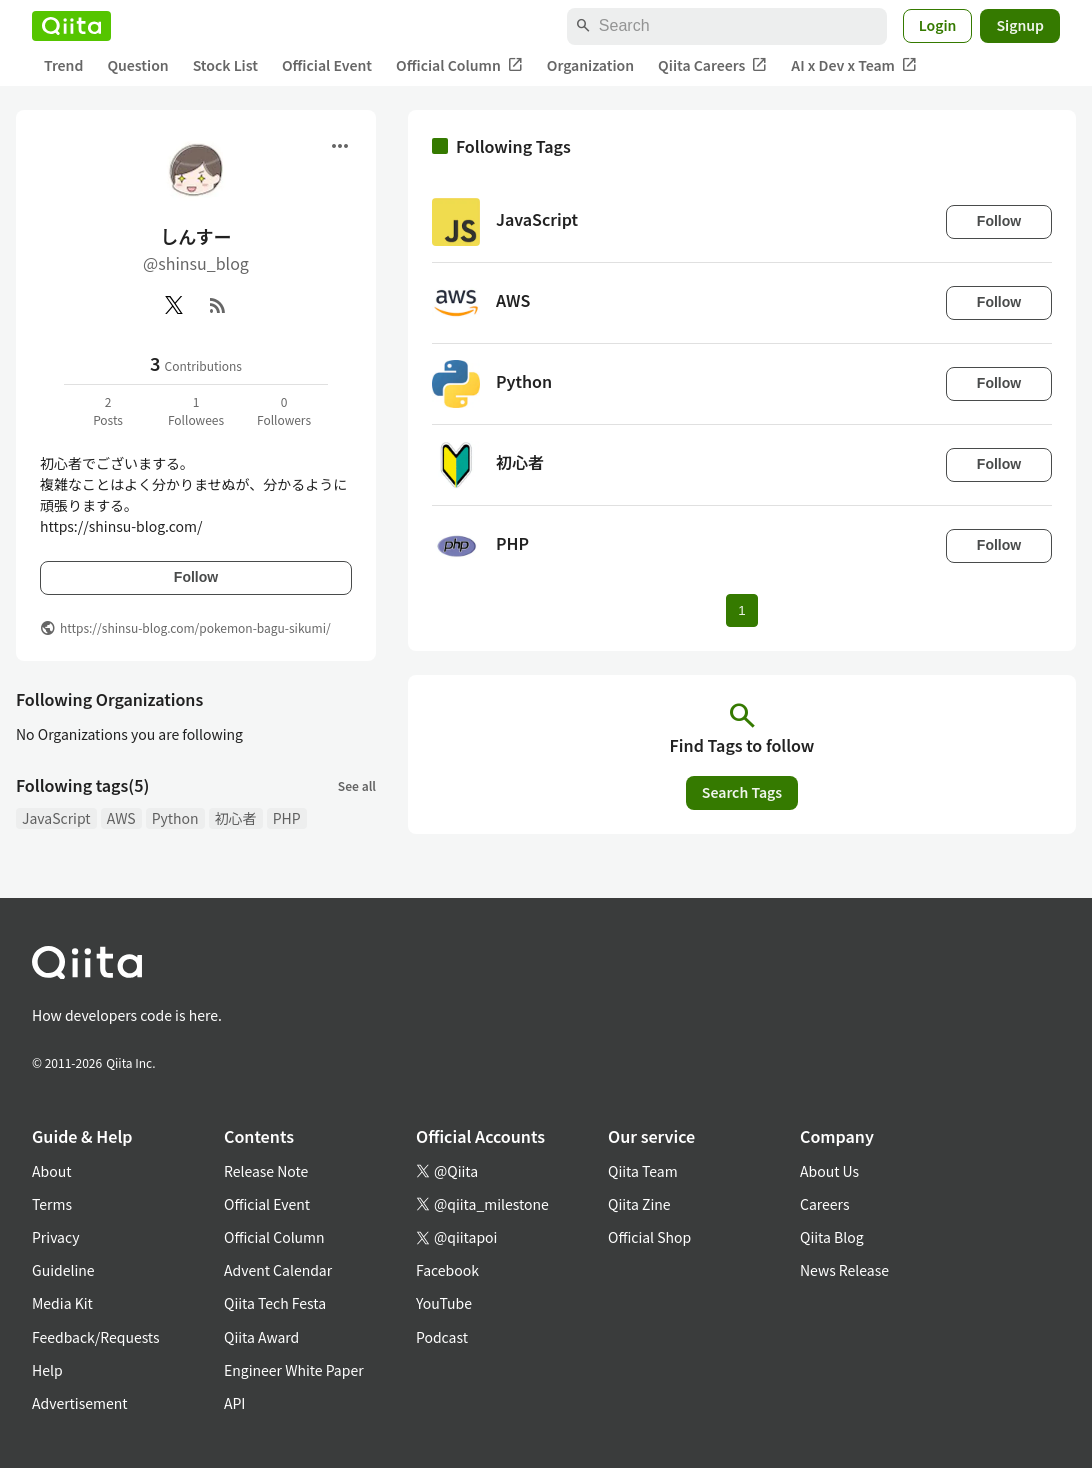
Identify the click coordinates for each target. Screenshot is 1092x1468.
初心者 (236, 818)
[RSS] (218, 305)
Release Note (266, 1171)
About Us (829, 1171)
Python (175, 818)
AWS (121, 818)
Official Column (459, 65)
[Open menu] (340, 146)
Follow (196, 577)
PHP (287, 818)
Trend (63, 65)
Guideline (63, 1270)
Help (47, 1370)
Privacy (55, 1237)
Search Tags (742, 792)
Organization (590, 65)
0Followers (284, 410)
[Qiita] (71, 26)
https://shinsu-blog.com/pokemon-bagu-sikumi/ (195, 627)
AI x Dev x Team (854, 65)
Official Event (327, 65)
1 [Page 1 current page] (741, 610)
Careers (824, 1204)
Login (938, 25)
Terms (52, 1204)
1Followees (196, 410)
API (234, 1403)
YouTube (444, 1303)
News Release (844, 1270)
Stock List (225, 65)
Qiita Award (261, 1337)
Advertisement (80, 1403)
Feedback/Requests (96, 1337)
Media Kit (62, 1303)
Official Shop (649, 1237)
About (51, 1171)
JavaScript (56, 818)
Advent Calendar (278, 1270)
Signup (1020, 25)
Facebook (447, 1270)
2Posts (108, 410)
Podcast (442, 1337)
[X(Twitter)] (174, 305)
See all (357, 785)
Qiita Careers (712, 65)
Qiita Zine (639, 1204)
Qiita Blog (832, 1237)
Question (137, 65)
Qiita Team (643, 1171)
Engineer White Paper (294, 1370)
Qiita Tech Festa (275, 1303)
